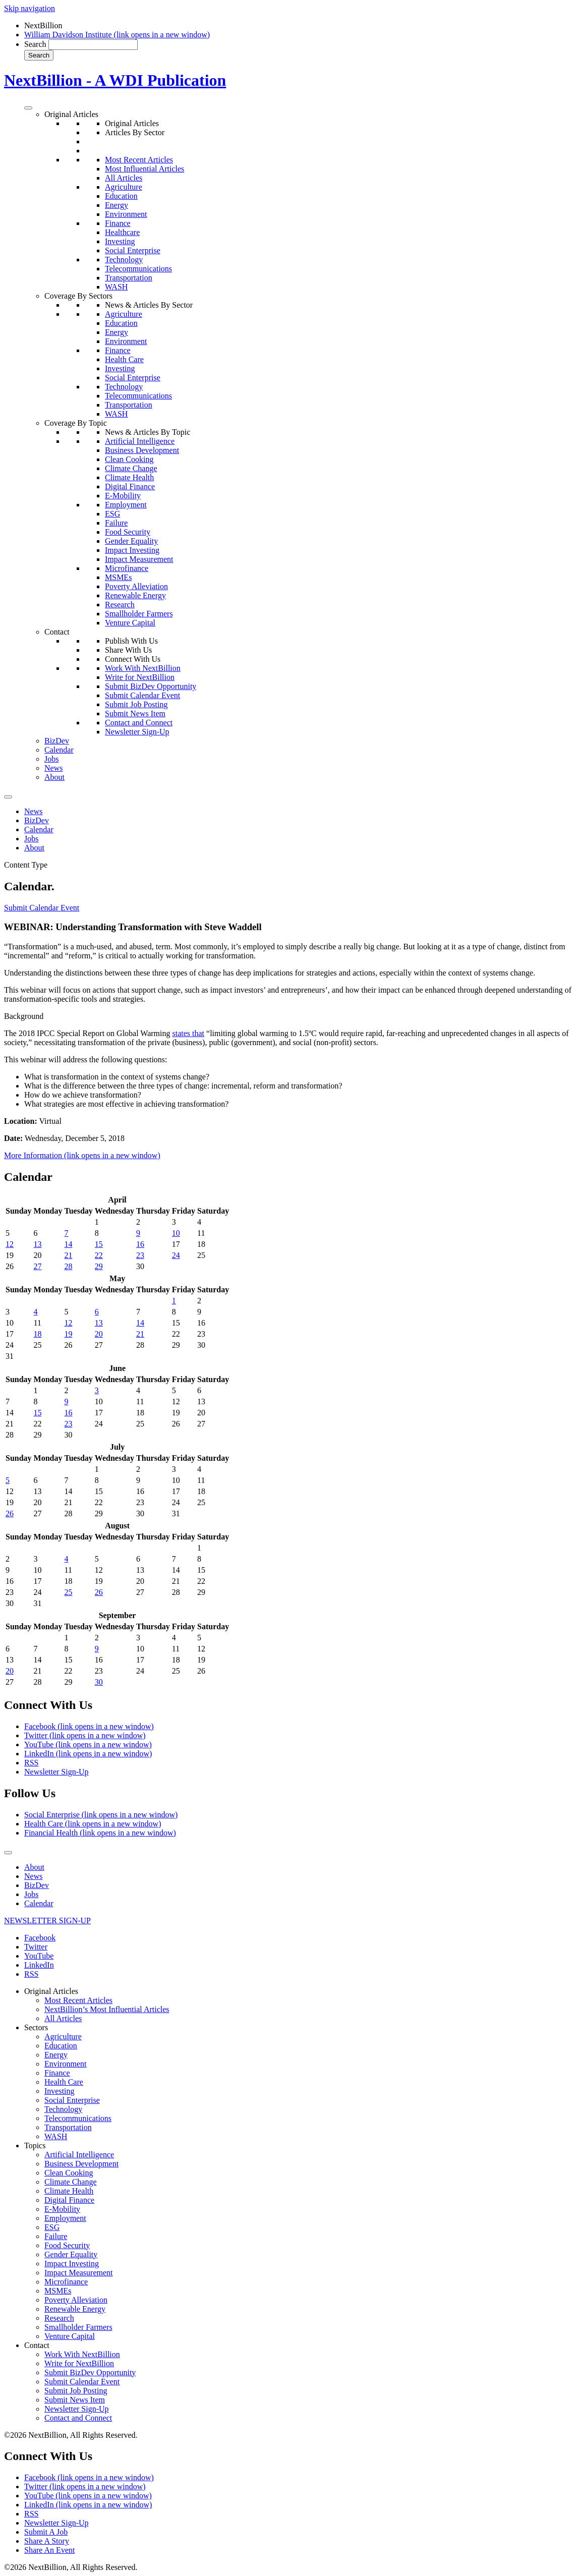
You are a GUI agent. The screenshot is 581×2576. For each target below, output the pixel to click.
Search (35, 44)
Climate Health (129, 477)
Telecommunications (138, 268)
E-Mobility (123, 495)
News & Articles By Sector (149, 305)
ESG (112, 513)
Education (121, 196)
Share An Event (49, 2550)
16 (140, 1244)
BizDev (56, 740)
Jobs (51, 759)
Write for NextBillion (140, 677)
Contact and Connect (138, 722)
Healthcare (122, 232)
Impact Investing (132, 550)
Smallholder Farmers (139, 613)
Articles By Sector (134, 132)
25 (69, 1592)
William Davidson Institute (117, 34)
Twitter (85, 1735)
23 (140, 1255)
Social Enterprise (132, 250)
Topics (34, 2145)
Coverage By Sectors (78, 296)
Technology (124, 259)
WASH (116, 286)
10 (176, 1233)
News (53, 768)
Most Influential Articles (144, 168)
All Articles (123, 178)
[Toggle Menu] (28, 107)
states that (188, 1033)
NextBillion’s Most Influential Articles (106, 2009)
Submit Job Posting (136, 704)
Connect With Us (132, 659)
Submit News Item (135, 713)
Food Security (127, 532)
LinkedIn (88, 1753)
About (54, 777)
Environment (126, 214)
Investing (120, 241)
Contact (57, 631)
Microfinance (126, 568)
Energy (116, 205)
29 (99, 1266)
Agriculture (123, 187)
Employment (126, 504)
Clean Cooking (129, 459)
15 (99, 1244)
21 (69, 1255)
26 (10, 1513)
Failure (116, 523)
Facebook (89, 1726)
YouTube (88, 1744)
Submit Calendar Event (142, 695)
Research (120, 604)
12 (10, 1244)
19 (69, 1334)
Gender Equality (131, 541)
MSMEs (118, 577)
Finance (118, 223)
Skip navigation (29, 8)
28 (69, 1266)
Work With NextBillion (143, 668)
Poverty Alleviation (136, 586)
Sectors (36, 2027)
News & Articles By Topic (147, 432)
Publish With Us (131, 641)
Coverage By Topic (75, 423)
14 (69, 1244)
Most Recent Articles (139, 159)
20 (99, 1334)
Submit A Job (46, 2532)
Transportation (128, 277)
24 (176, 1255)
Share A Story (46, 2541)
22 (99, 1255)
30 (99, 1682)
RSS (31, 1762)
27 (38, 1266)
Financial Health (100, 1832)
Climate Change (131, 468)
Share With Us (128, 650)
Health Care (124, 359)
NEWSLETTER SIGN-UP (47, 1920)
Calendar (59, 750)
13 (38, 1244)
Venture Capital (130, 622)
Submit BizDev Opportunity (150, 686)
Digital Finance (130, 486)
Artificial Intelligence (140, 441)
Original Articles (71, 114)
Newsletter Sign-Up (137, 731)
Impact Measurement (139, 559)
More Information (82, 1155)
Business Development (142, 450)
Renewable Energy (135, 595)
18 (38, 1334)
